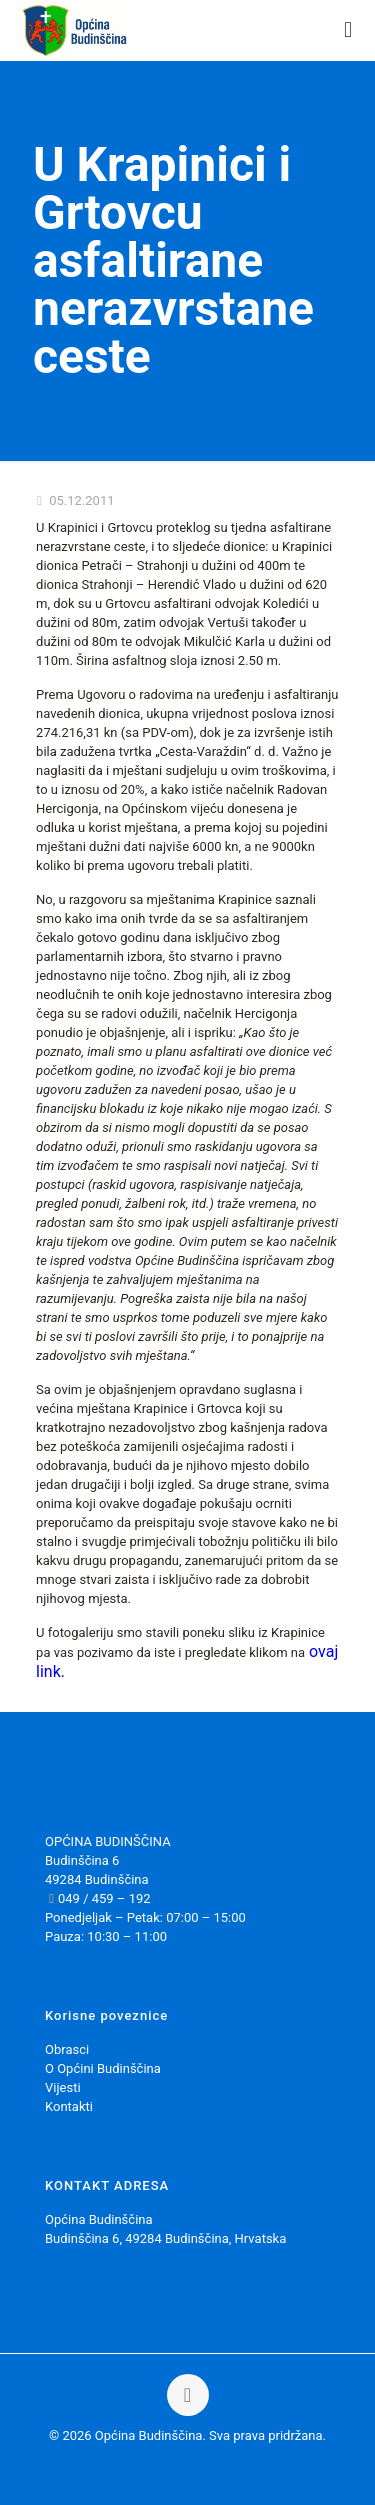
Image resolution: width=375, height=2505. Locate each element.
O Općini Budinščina (103, 2068)
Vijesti (63, 2087)
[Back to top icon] (188, 2395)
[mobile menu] (348, 30)
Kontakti (69, 2106)
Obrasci (67, 2049)
